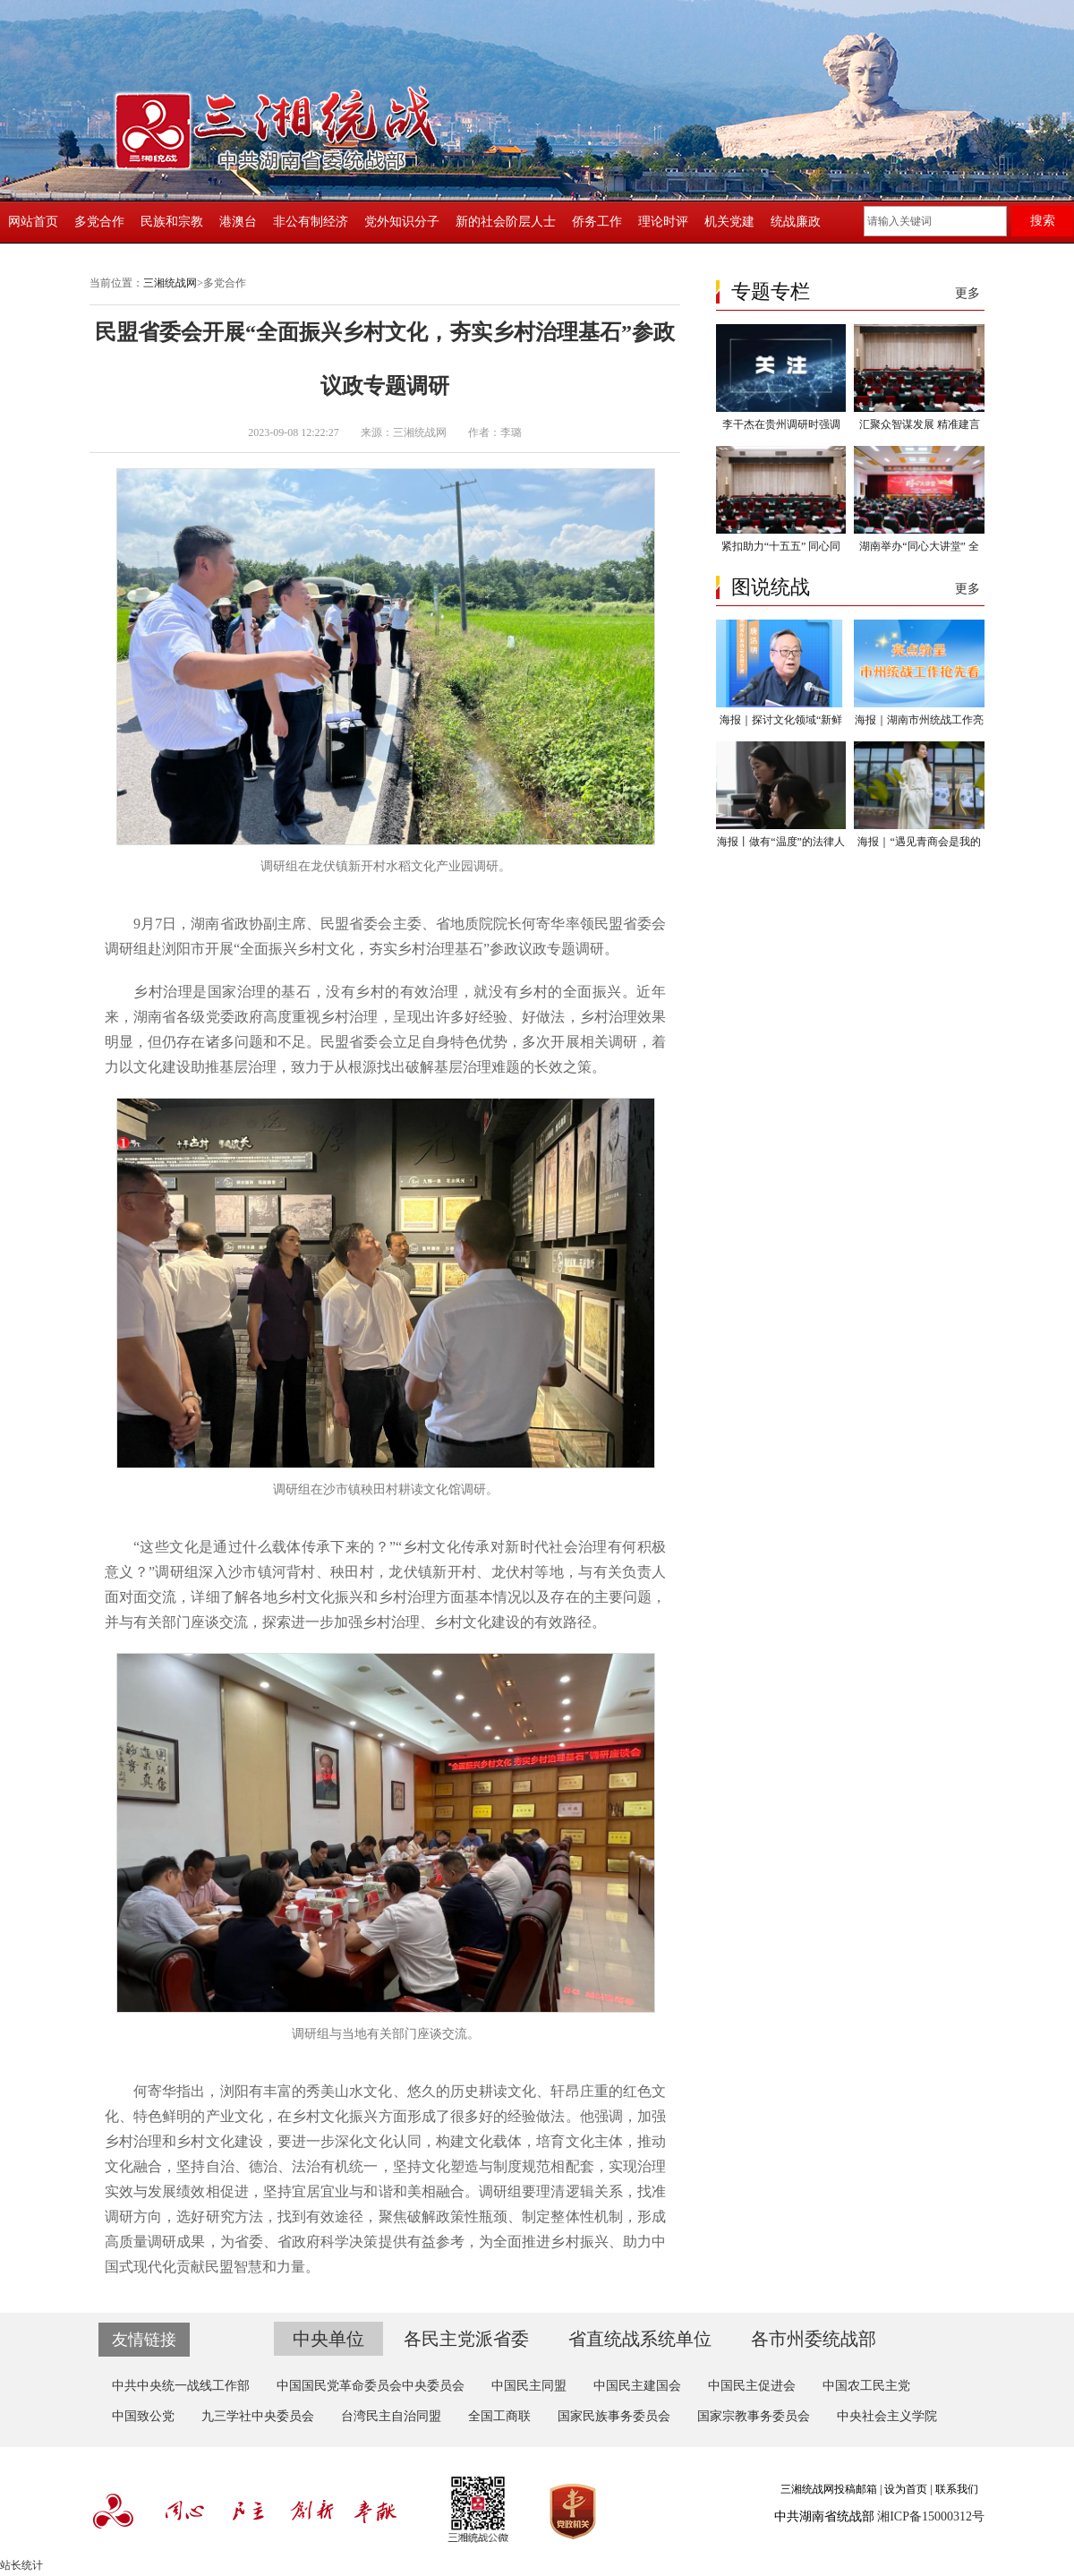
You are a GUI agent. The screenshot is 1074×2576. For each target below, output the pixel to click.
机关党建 (729, 221)
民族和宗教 (172, 221)
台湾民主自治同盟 (391, 2416)
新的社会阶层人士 (506, 221)
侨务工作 (597, 221)
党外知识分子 (401, 221)
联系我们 (956, 2489)
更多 (967, 293)
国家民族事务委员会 (614, 2416)
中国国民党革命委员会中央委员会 (371, 2385)
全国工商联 (499, 2416)
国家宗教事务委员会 (753, 2416)
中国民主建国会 (637, 2385)
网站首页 (33, 221)
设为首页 (905, 2489)
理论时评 (663, 221)
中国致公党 (143, 2416)
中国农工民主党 (866, 2385)
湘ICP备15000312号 (930, 2516)
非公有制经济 (310, 221)
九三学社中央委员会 (257, 2416)
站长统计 (21, 2565)
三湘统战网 (170, 283)
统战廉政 (796, 221)
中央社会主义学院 (887, 2416)
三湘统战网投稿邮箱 (828, 2489)
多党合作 (99, 221)
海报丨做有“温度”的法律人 (781, 841)
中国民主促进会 (752, 2385)
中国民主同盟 (529, 2385)
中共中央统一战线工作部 (181, 2385)
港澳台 (238, 221)
